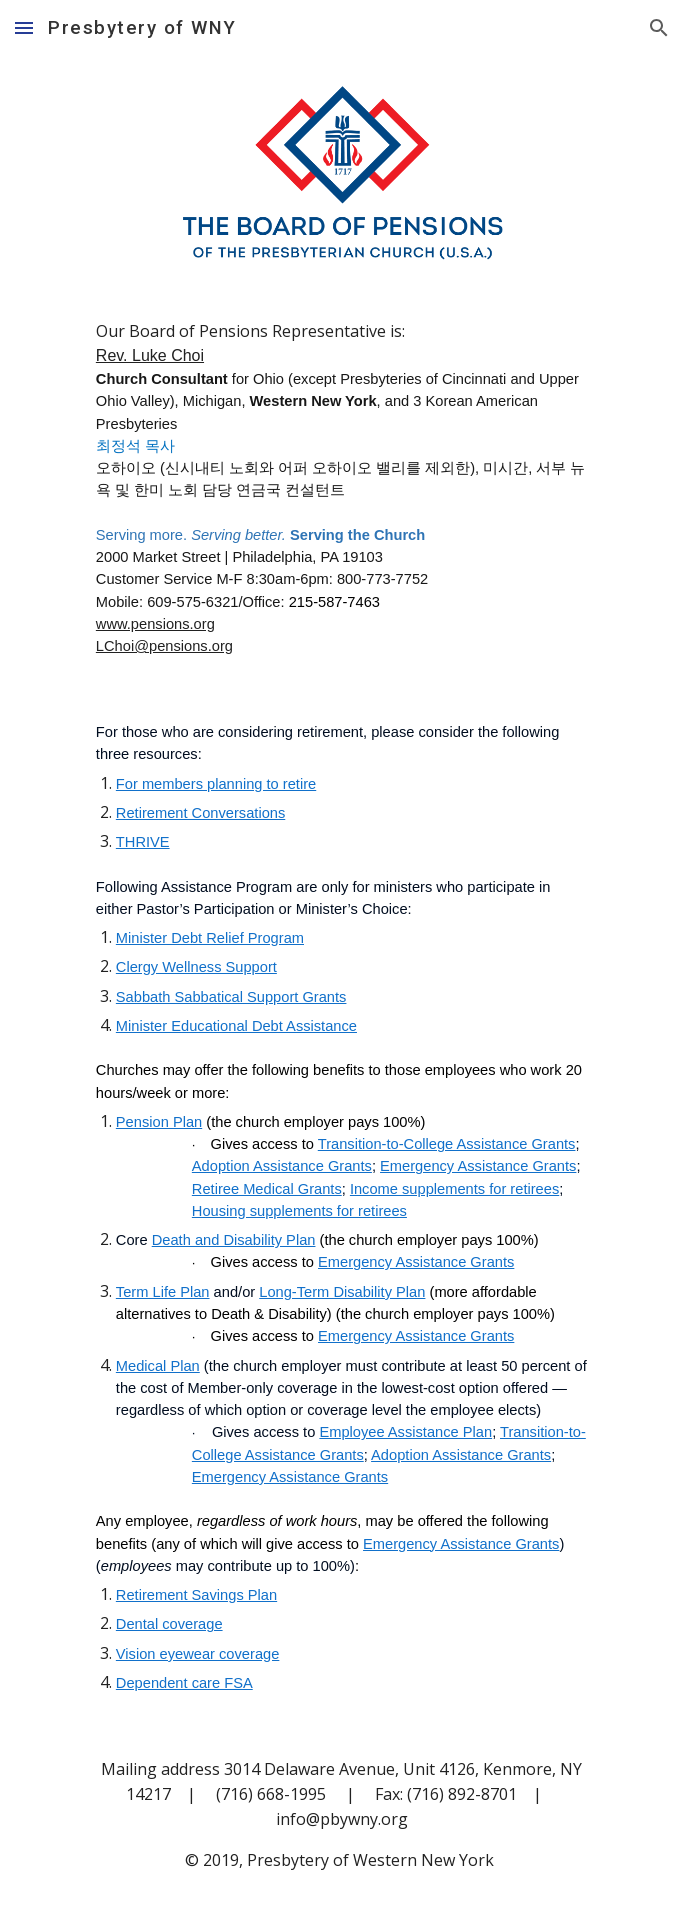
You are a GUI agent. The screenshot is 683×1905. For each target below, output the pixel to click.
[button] (24, 27)
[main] (341, 487)
